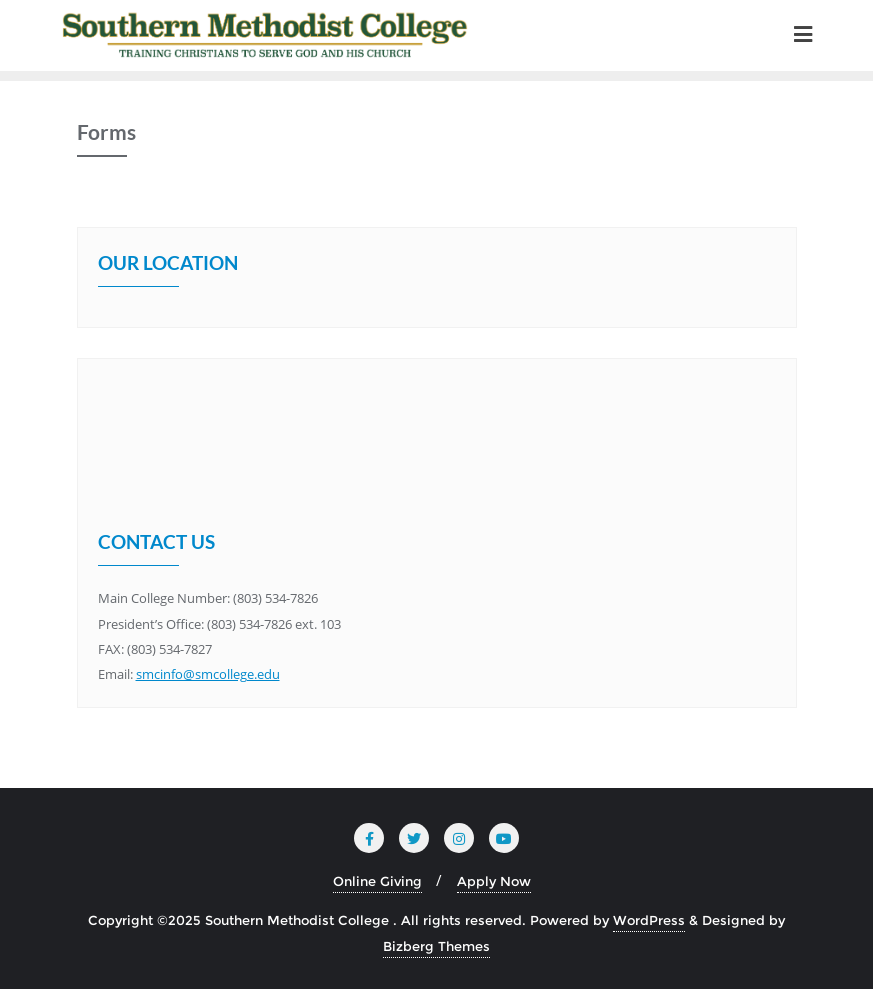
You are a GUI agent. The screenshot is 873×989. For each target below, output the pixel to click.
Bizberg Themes (436, 946)
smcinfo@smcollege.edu (208, 674)
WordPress (649, 920)
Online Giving (377, 881)
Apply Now (494, 881)
